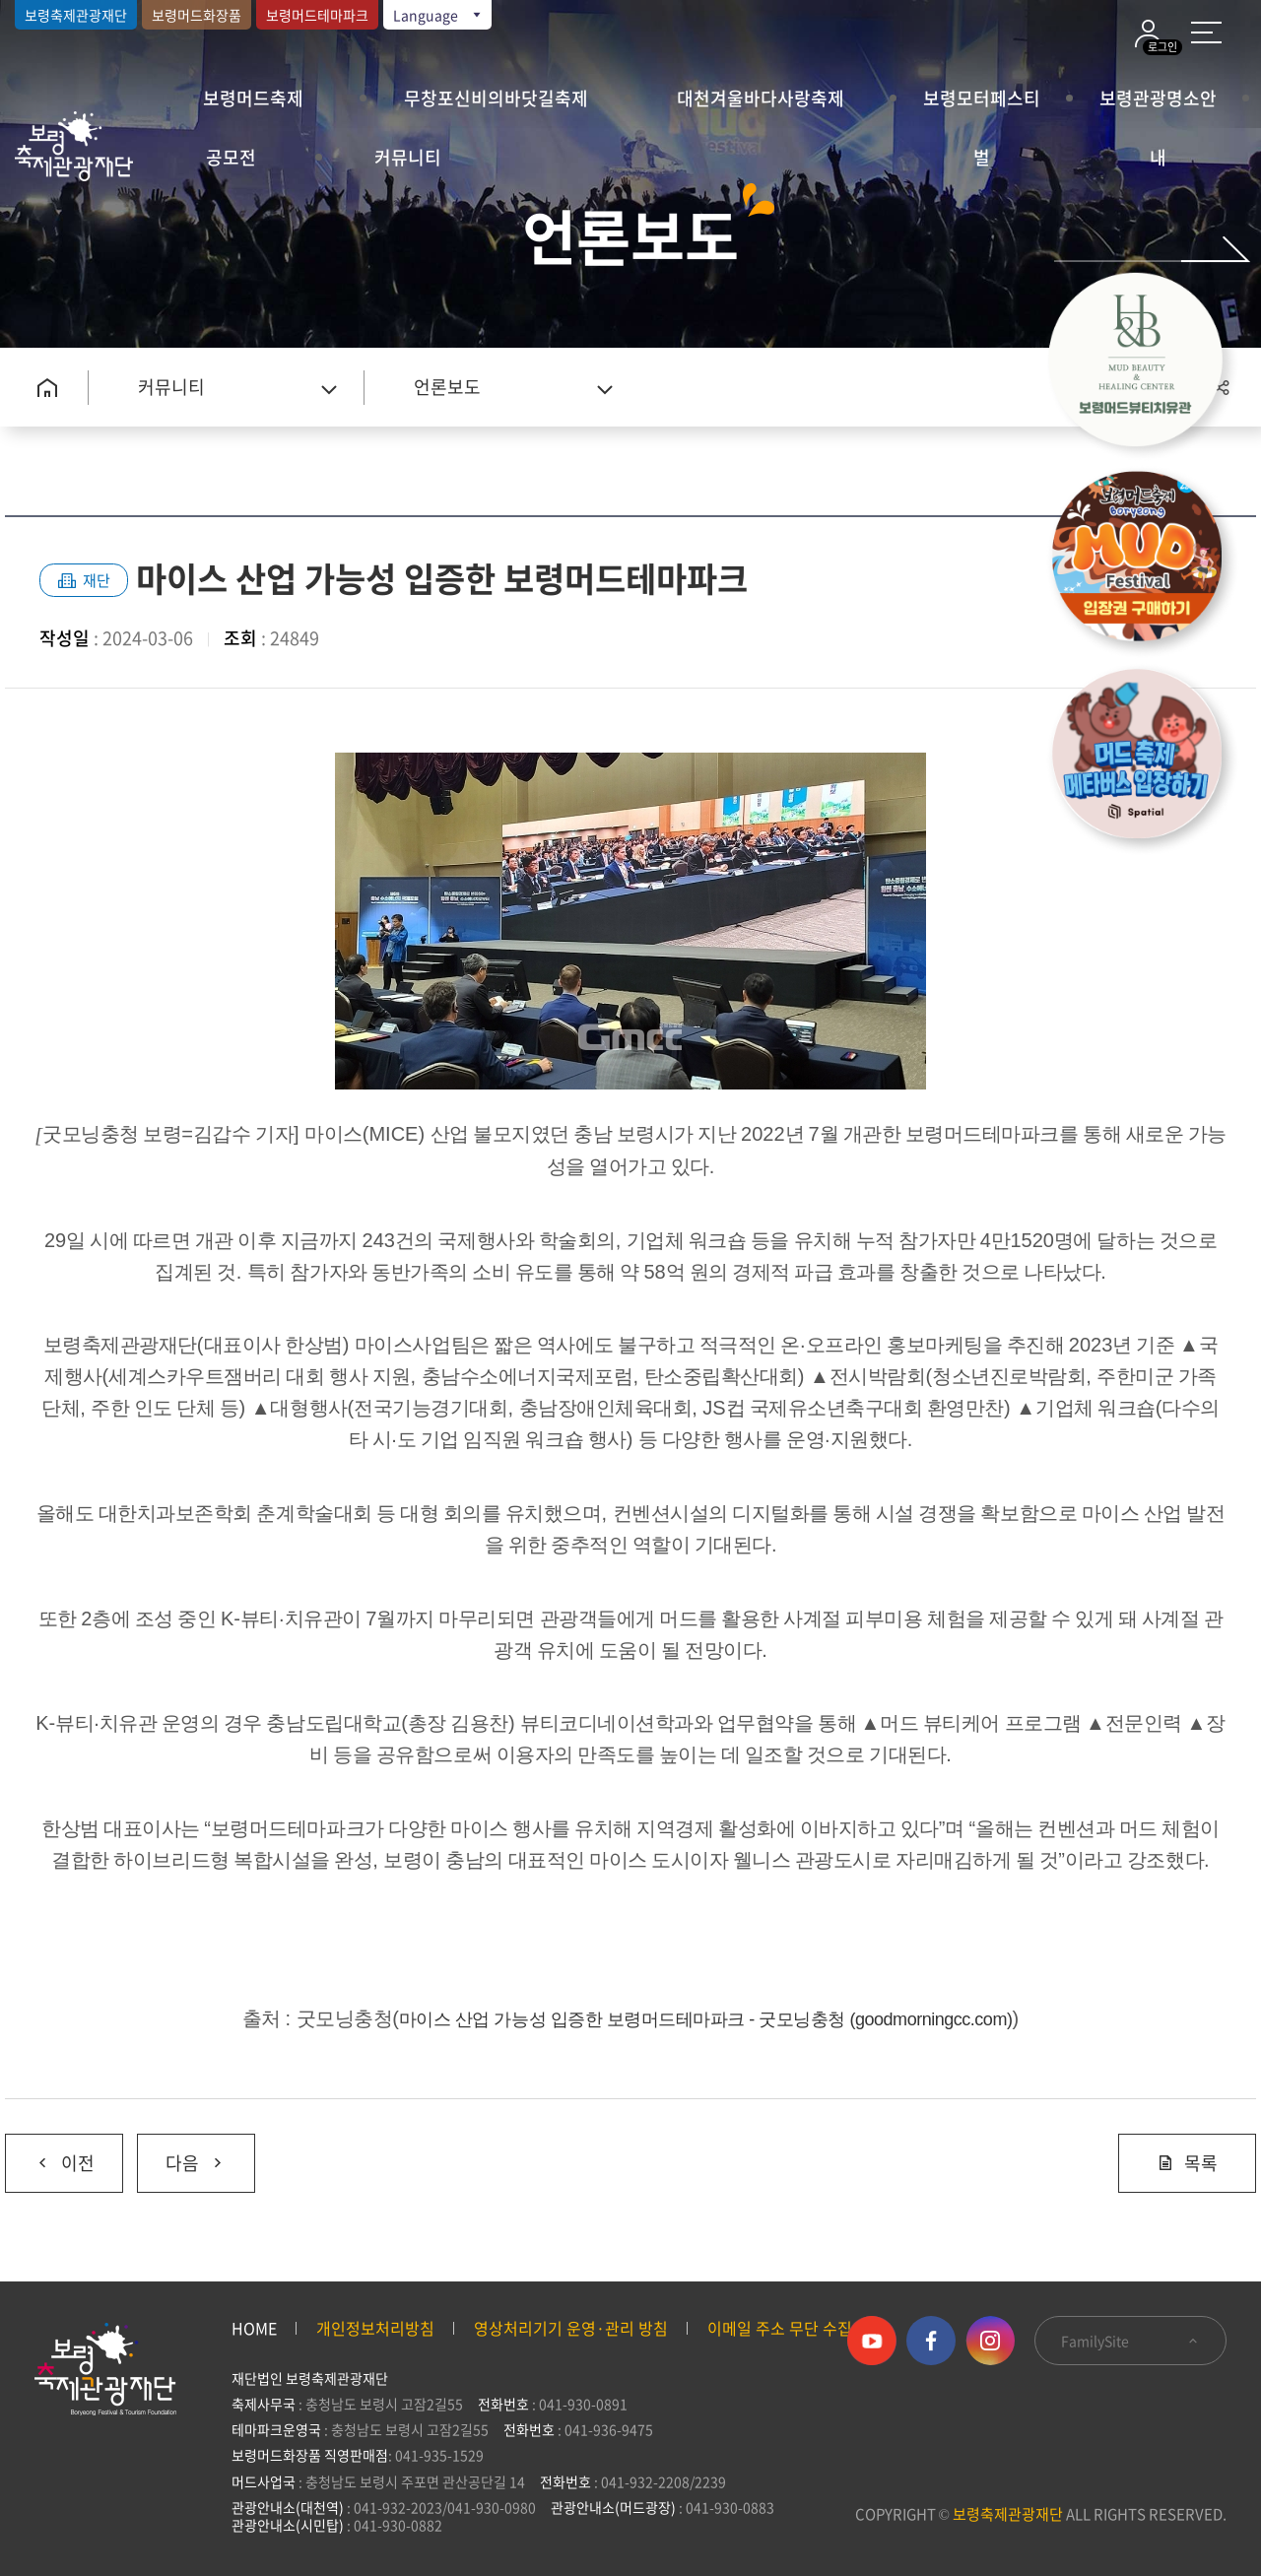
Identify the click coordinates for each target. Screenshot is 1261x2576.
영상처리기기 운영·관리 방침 (571, 2328)
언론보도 (447, 386)
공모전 (231, 157)
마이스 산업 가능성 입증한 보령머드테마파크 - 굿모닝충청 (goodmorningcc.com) (706, 2019)
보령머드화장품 (196, 15)
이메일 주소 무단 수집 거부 (796, 2328)
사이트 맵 (1206, 32)
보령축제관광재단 (76, 15)
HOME (254, 2328)
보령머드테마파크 (317, 15)
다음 (182, 2155)
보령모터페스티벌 (981, 106)
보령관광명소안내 (1158, 106)
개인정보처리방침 (375, 2328)
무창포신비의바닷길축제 (496, 98)
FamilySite (1130, 2340)
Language (438, 15)
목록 (1187, 2162)
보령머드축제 (253, 98)
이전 (50, 2155)
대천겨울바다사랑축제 (760, 98)
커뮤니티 (407, 157)
